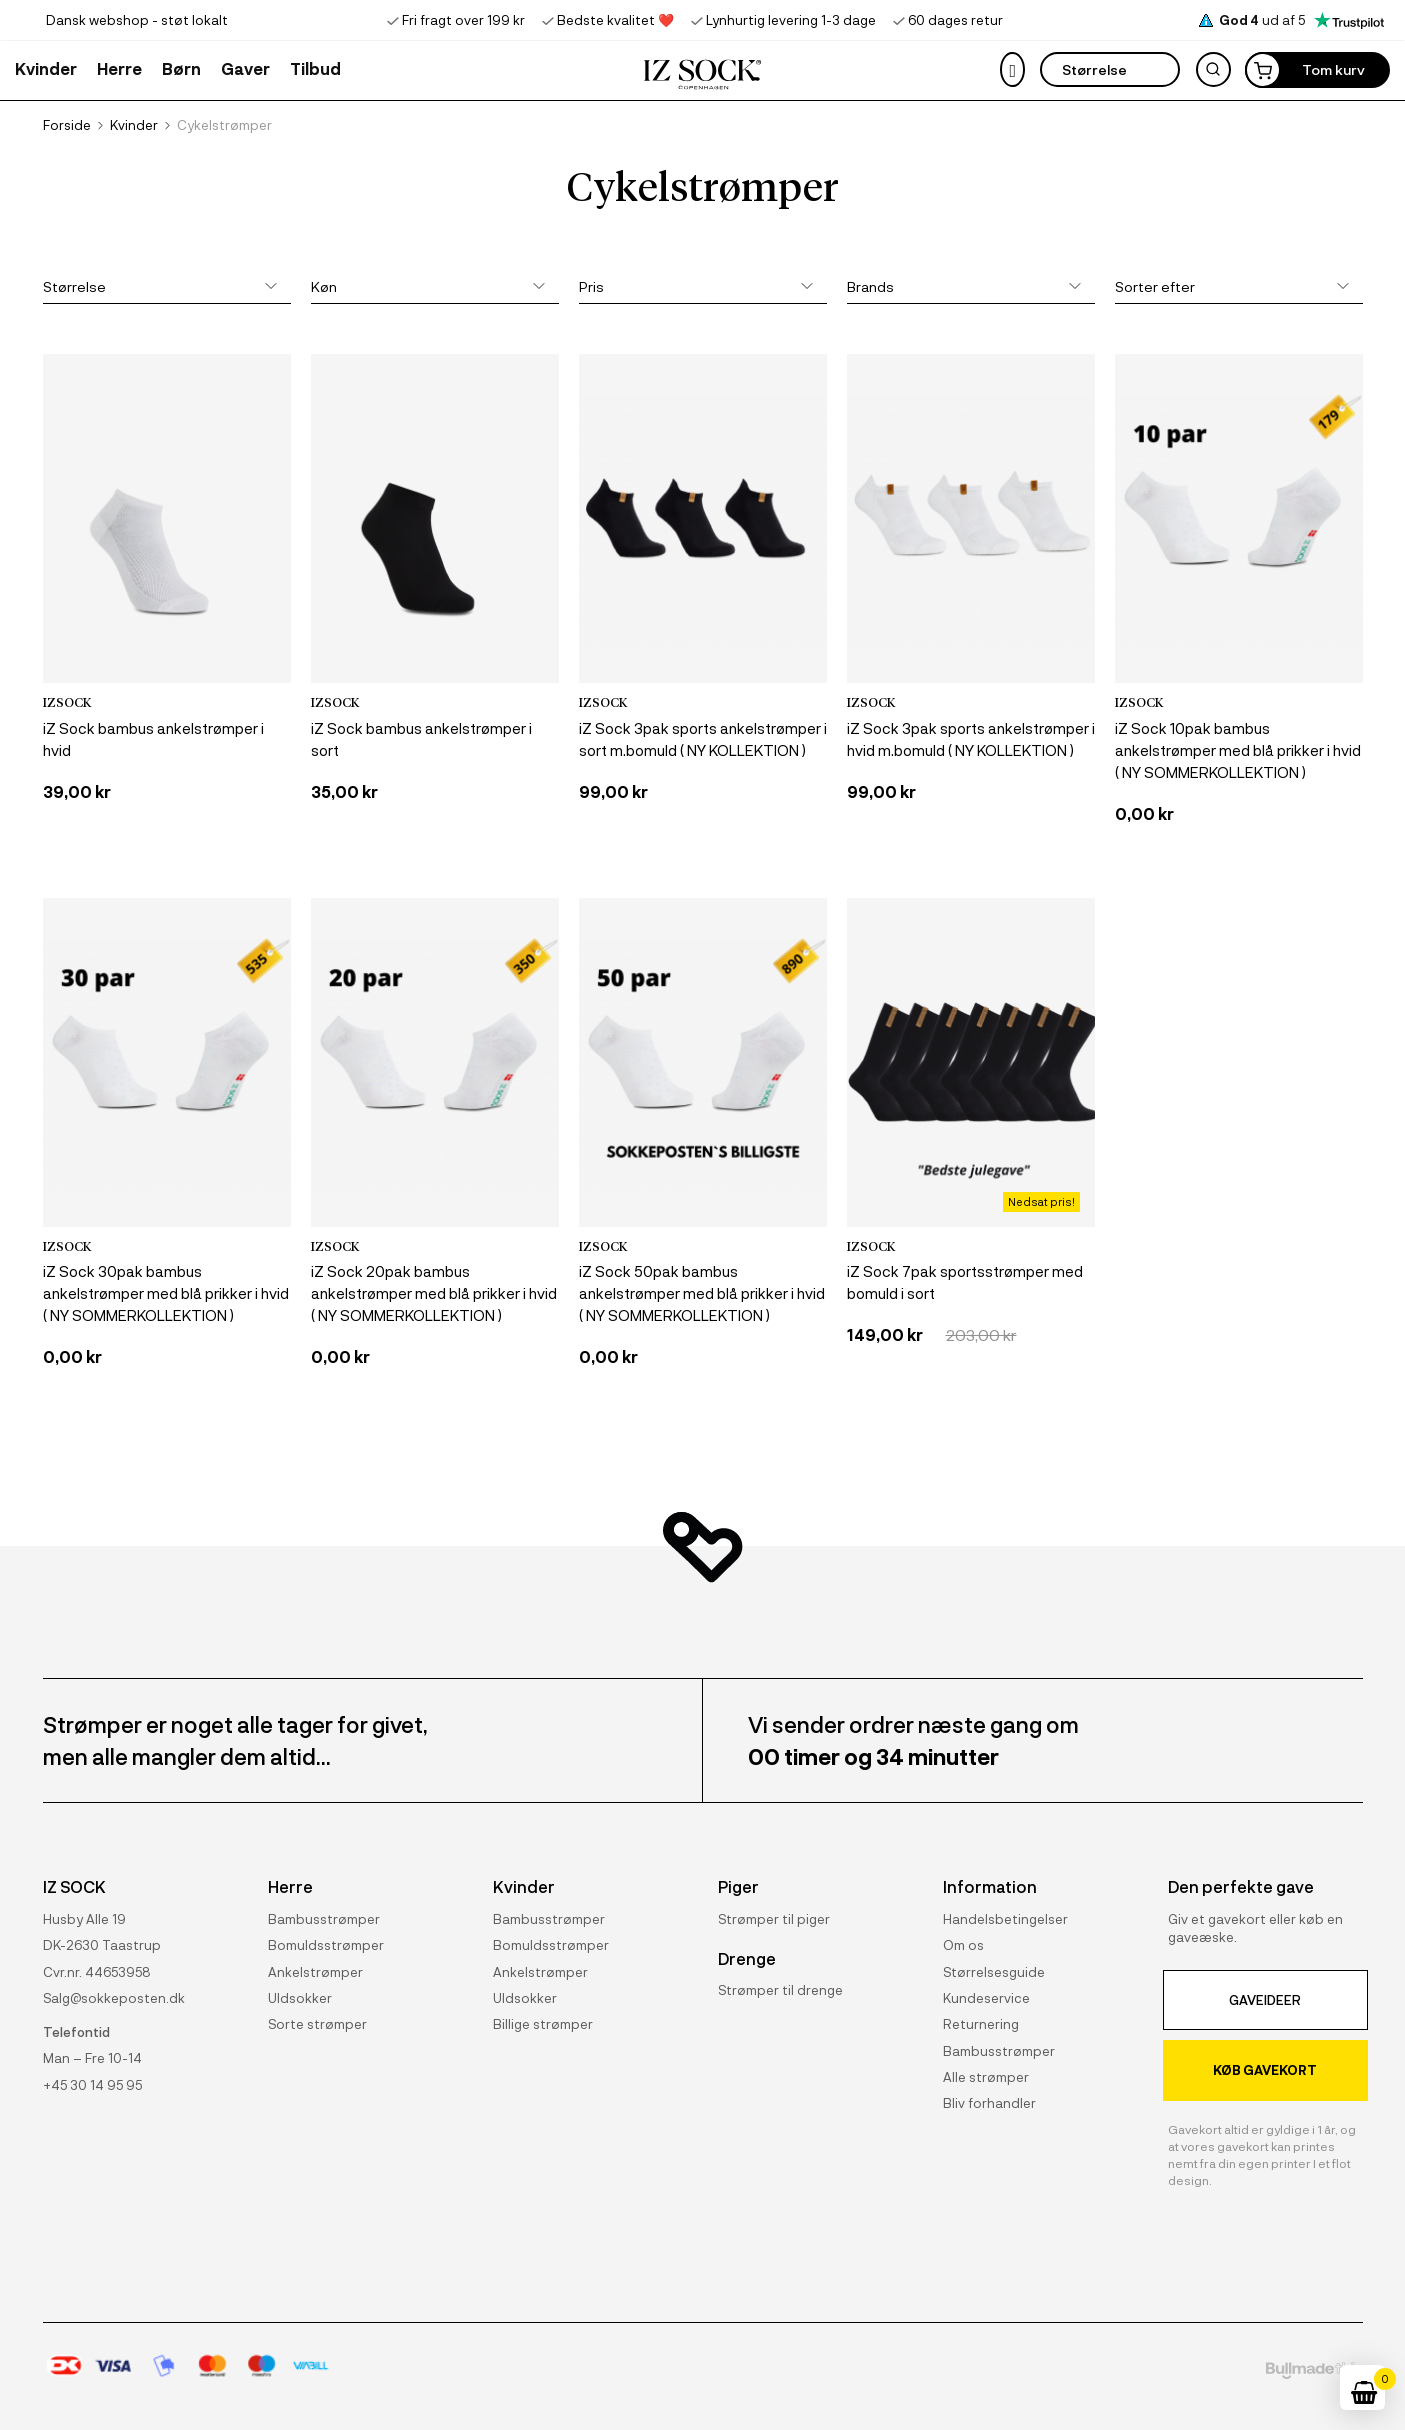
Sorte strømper (317, 2023)
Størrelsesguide (994, 1971)
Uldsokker (300, 1997)
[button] (245, 67)
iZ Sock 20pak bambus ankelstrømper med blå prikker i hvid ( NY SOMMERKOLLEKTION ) (434, 1293)
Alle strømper (986, 2076)
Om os (963, 1944)
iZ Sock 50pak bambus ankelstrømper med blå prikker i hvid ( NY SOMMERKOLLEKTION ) (702, 1293)
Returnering (981, 2023)
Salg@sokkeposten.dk (114, 1997)
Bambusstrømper (324, 1918)
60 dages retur (955, 19)
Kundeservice (986, 1997)
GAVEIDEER (1265, 1999)
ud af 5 (1301, 19)
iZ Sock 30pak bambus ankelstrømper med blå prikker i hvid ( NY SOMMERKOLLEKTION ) (166, 1293)
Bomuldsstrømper (326, 1944)
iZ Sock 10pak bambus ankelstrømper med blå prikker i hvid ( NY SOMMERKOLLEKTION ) (1238, 750)
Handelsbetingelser (1005, 1918)
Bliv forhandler (989, 2102)
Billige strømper (543, 2023)
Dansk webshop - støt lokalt (137, 19)
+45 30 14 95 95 (92, 2084)
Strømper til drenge (780, 1982)
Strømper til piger (774, 1918)
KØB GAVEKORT (1265, 2069)
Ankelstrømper (315, 1971)
